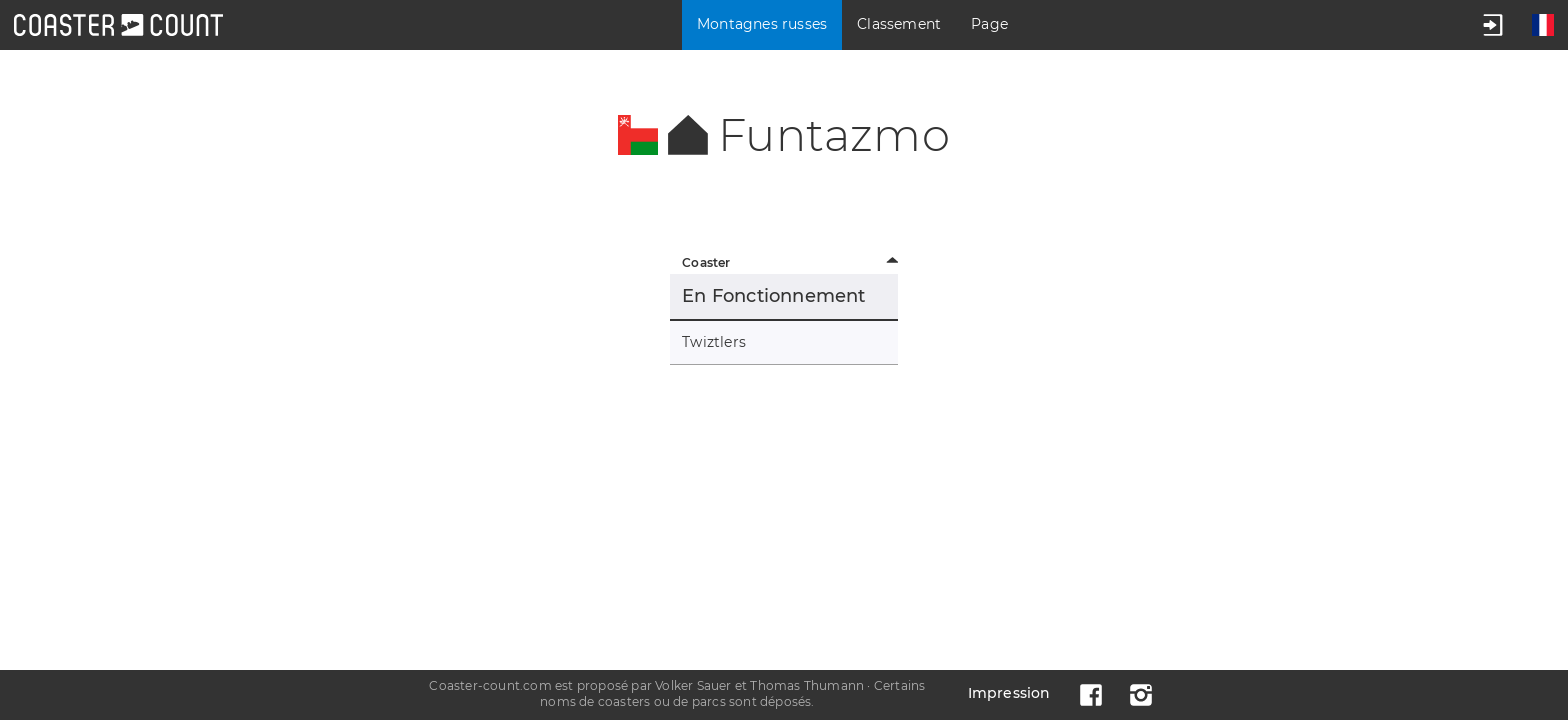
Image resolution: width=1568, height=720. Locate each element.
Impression (1009, 693)
